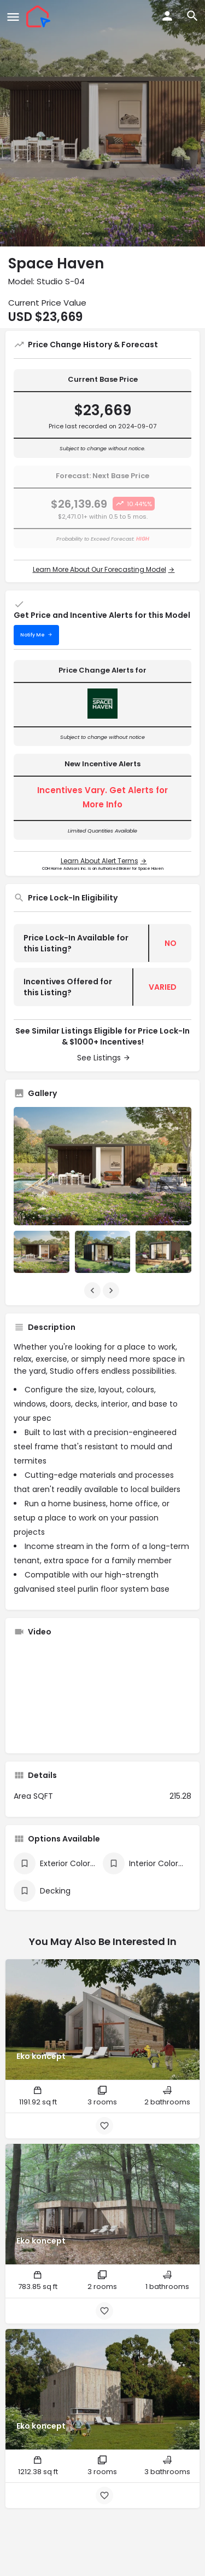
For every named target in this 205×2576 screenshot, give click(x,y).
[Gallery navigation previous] (93, 1290)
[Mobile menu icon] (13, 16)
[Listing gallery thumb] (102, 1166)
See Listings (99, 1057)
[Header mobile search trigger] (192, 16)
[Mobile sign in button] (167, 16)
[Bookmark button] (104, 2126)
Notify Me (32, 635)
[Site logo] (39, 16)
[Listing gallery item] (41, 1251)
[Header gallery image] (102, 123)
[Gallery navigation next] (112, 1290)
